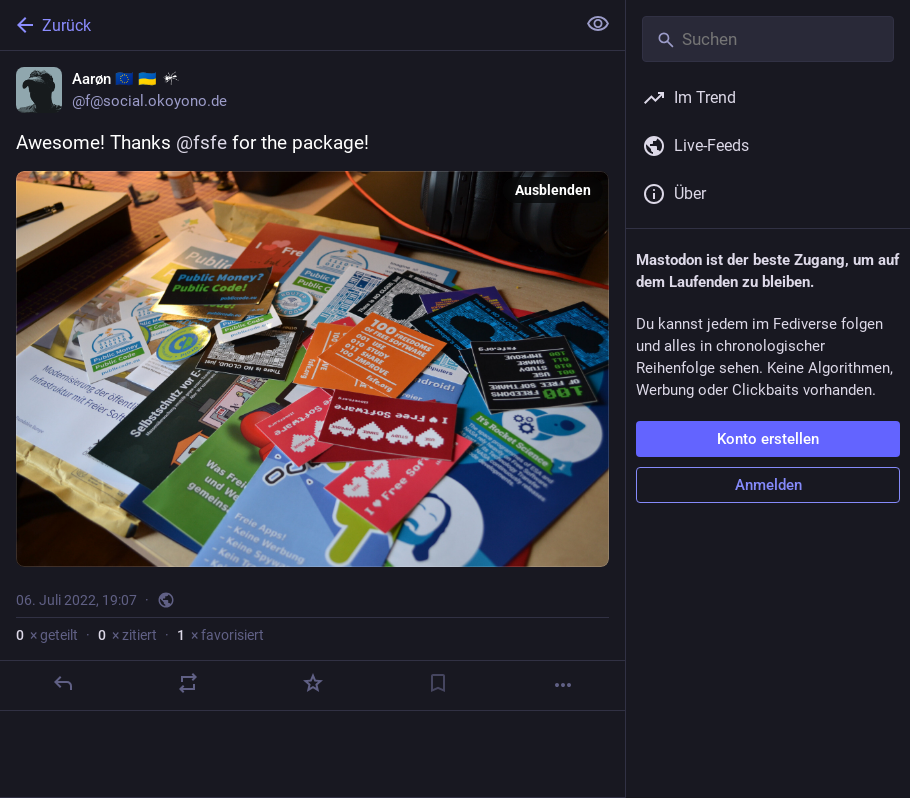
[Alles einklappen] (598, 24)
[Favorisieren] (313, 683)
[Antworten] (63, 683)
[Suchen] (768, 39)
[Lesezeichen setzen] (438, 683)
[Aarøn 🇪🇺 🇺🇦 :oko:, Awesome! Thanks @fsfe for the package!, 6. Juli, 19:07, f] (312, 381)
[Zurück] (285, 25)
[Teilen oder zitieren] (188, 683)
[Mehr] (563, 685)
